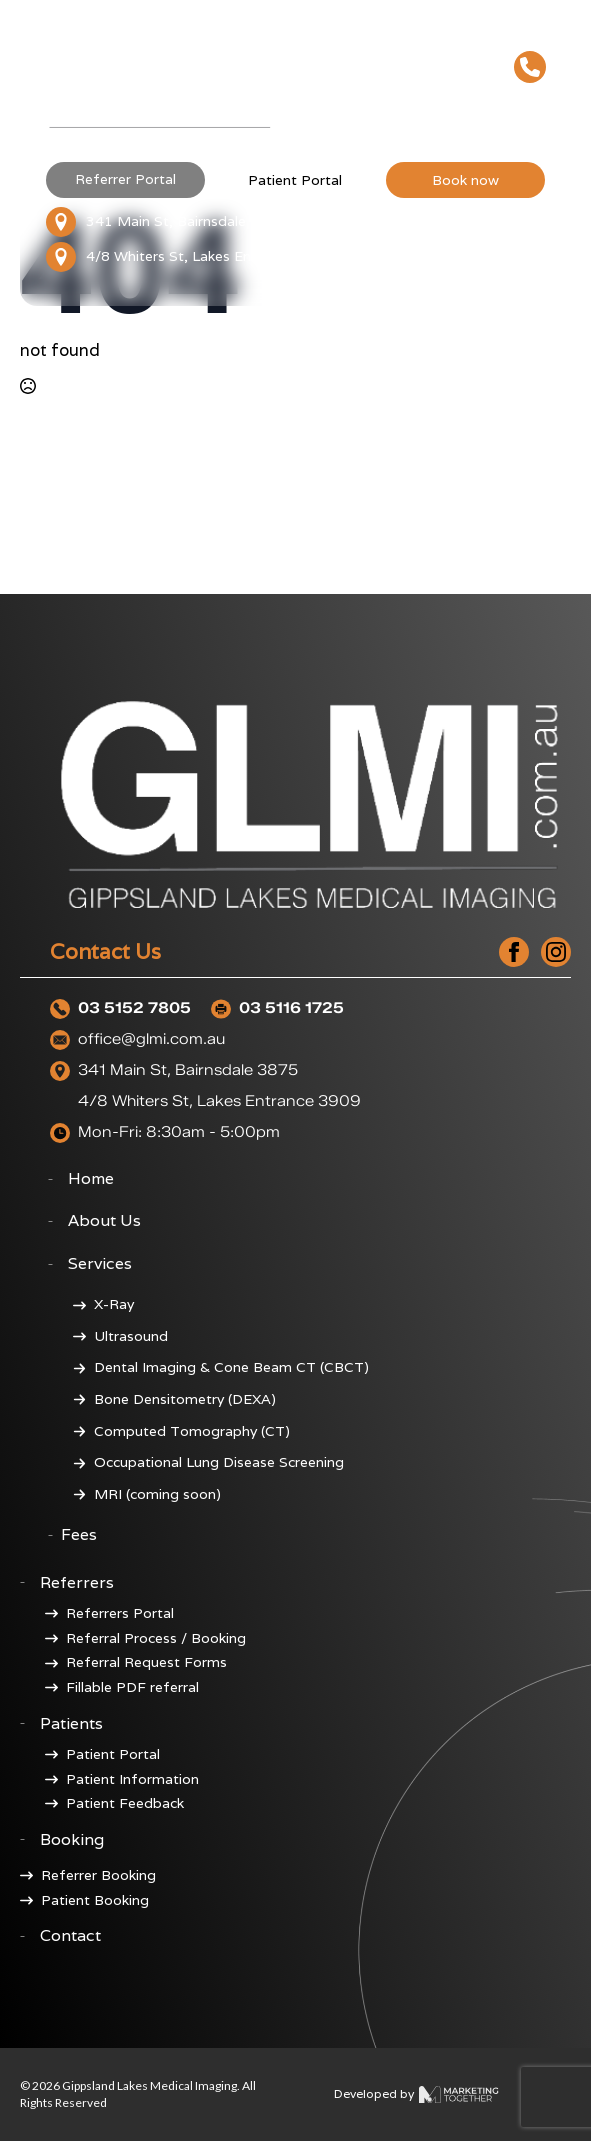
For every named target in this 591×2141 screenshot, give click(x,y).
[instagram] (556, 952)
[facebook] (514, 952)
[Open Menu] (530, 109)
